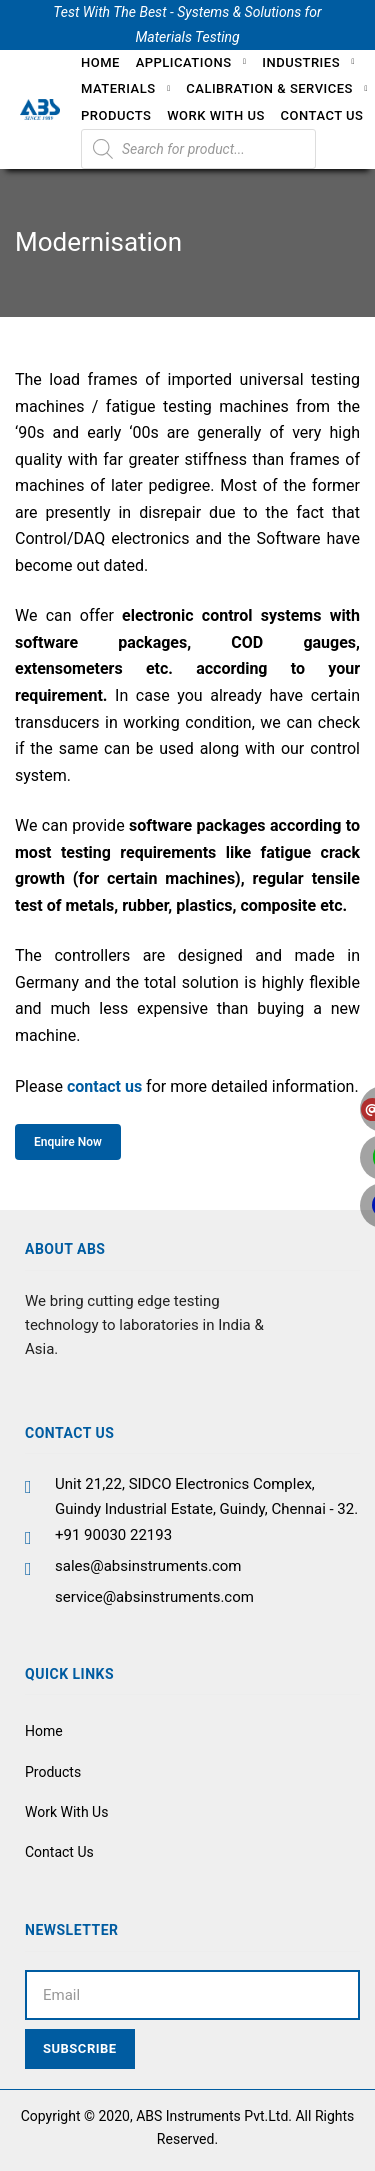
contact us (104, 1086)
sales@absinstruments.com (148, 1566)
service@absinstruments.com (154, 1597)
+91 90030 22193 (113, 1535)
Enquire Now (68, 1142)
